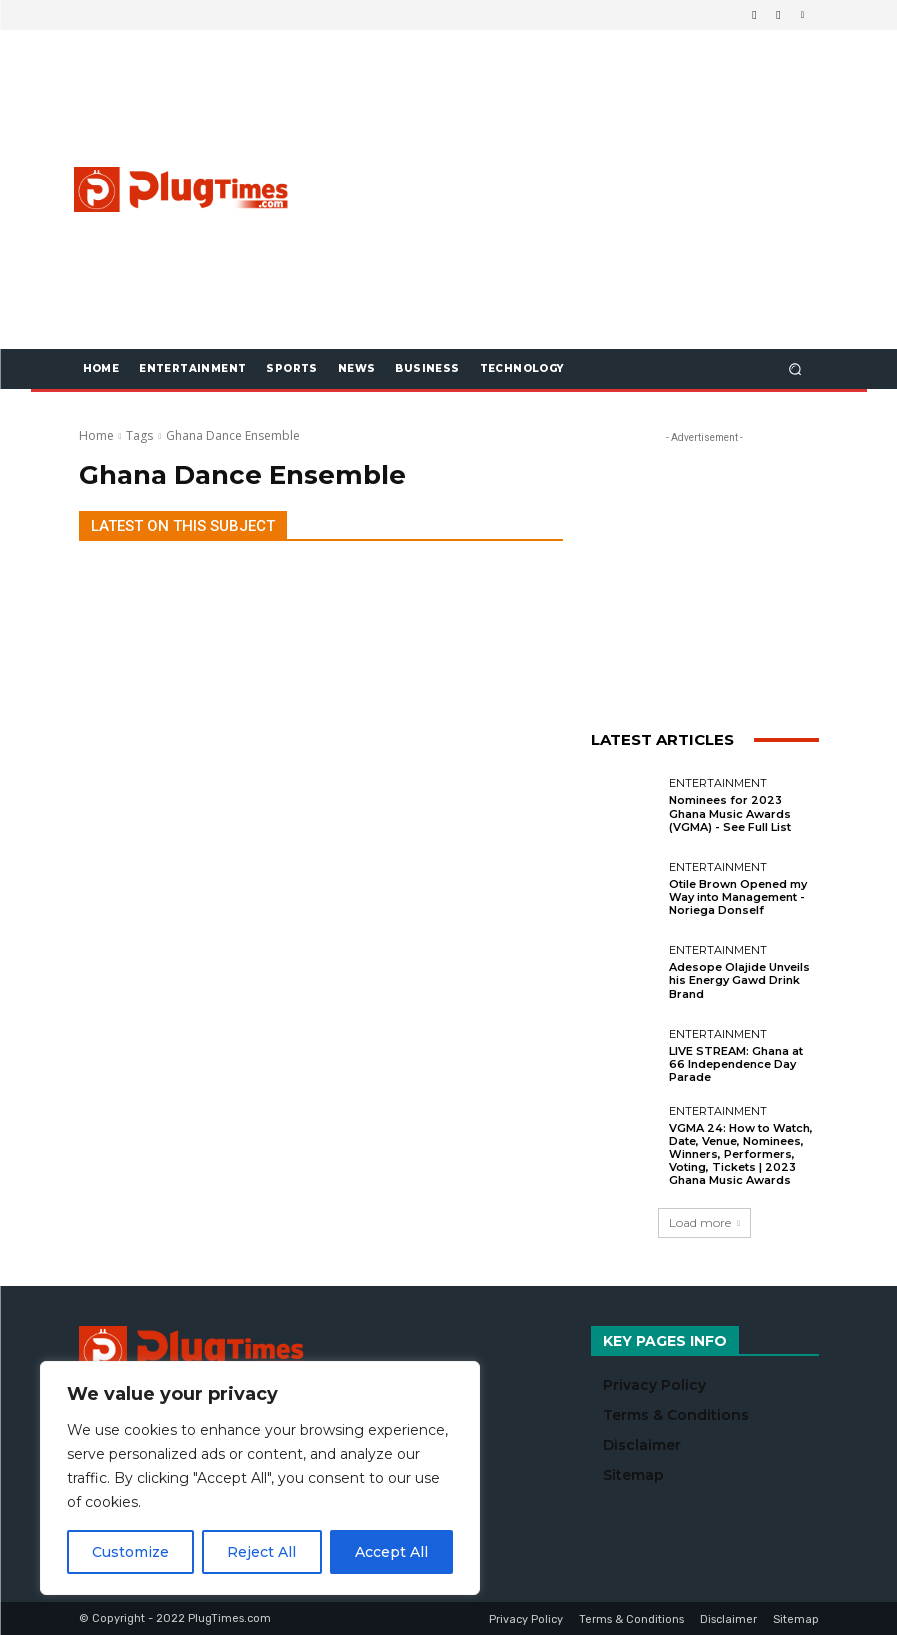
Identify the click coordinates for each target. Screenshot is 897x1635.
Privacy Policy (654, 1385)
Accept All (391, 1552)
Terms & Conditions (676, 1415)
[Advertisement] (603, 189)
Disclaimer (642, 1445)
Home (96, 435)
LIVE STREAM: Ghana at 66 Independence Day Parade (736, 1064)
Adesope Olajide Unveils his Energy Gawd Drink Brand (739, 980)
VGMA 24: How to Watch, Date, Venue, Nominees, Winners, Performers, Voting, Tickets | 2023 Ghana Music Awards (741, 1154)
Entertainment (718, 783)
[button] (794, 368)
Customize (130, 1552)
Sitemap (633, 1475)
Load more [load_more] (704, 1222)
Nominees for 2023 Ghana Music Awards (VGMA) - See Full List (730, 813)
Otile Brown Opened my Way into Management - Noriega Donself (738, 897)
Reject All (261, 1552)
